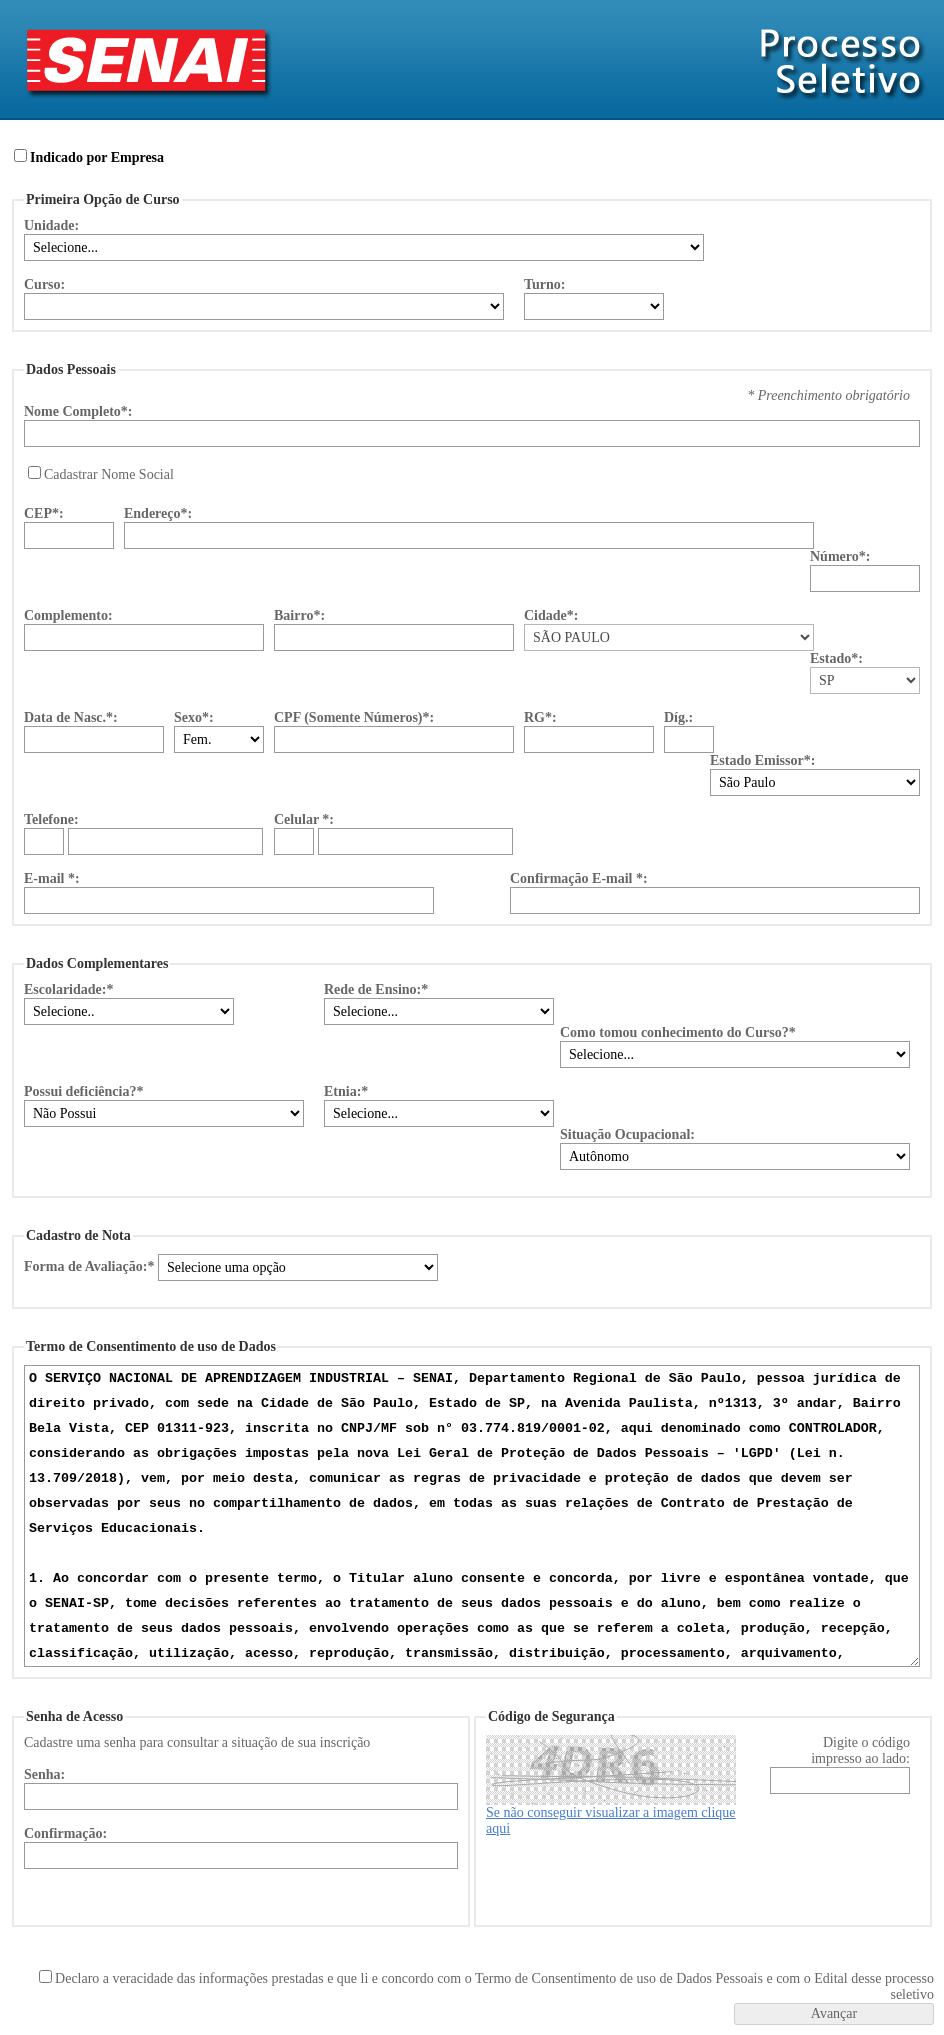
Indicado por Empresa (97, 157)
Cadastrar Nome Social (109, 474)
